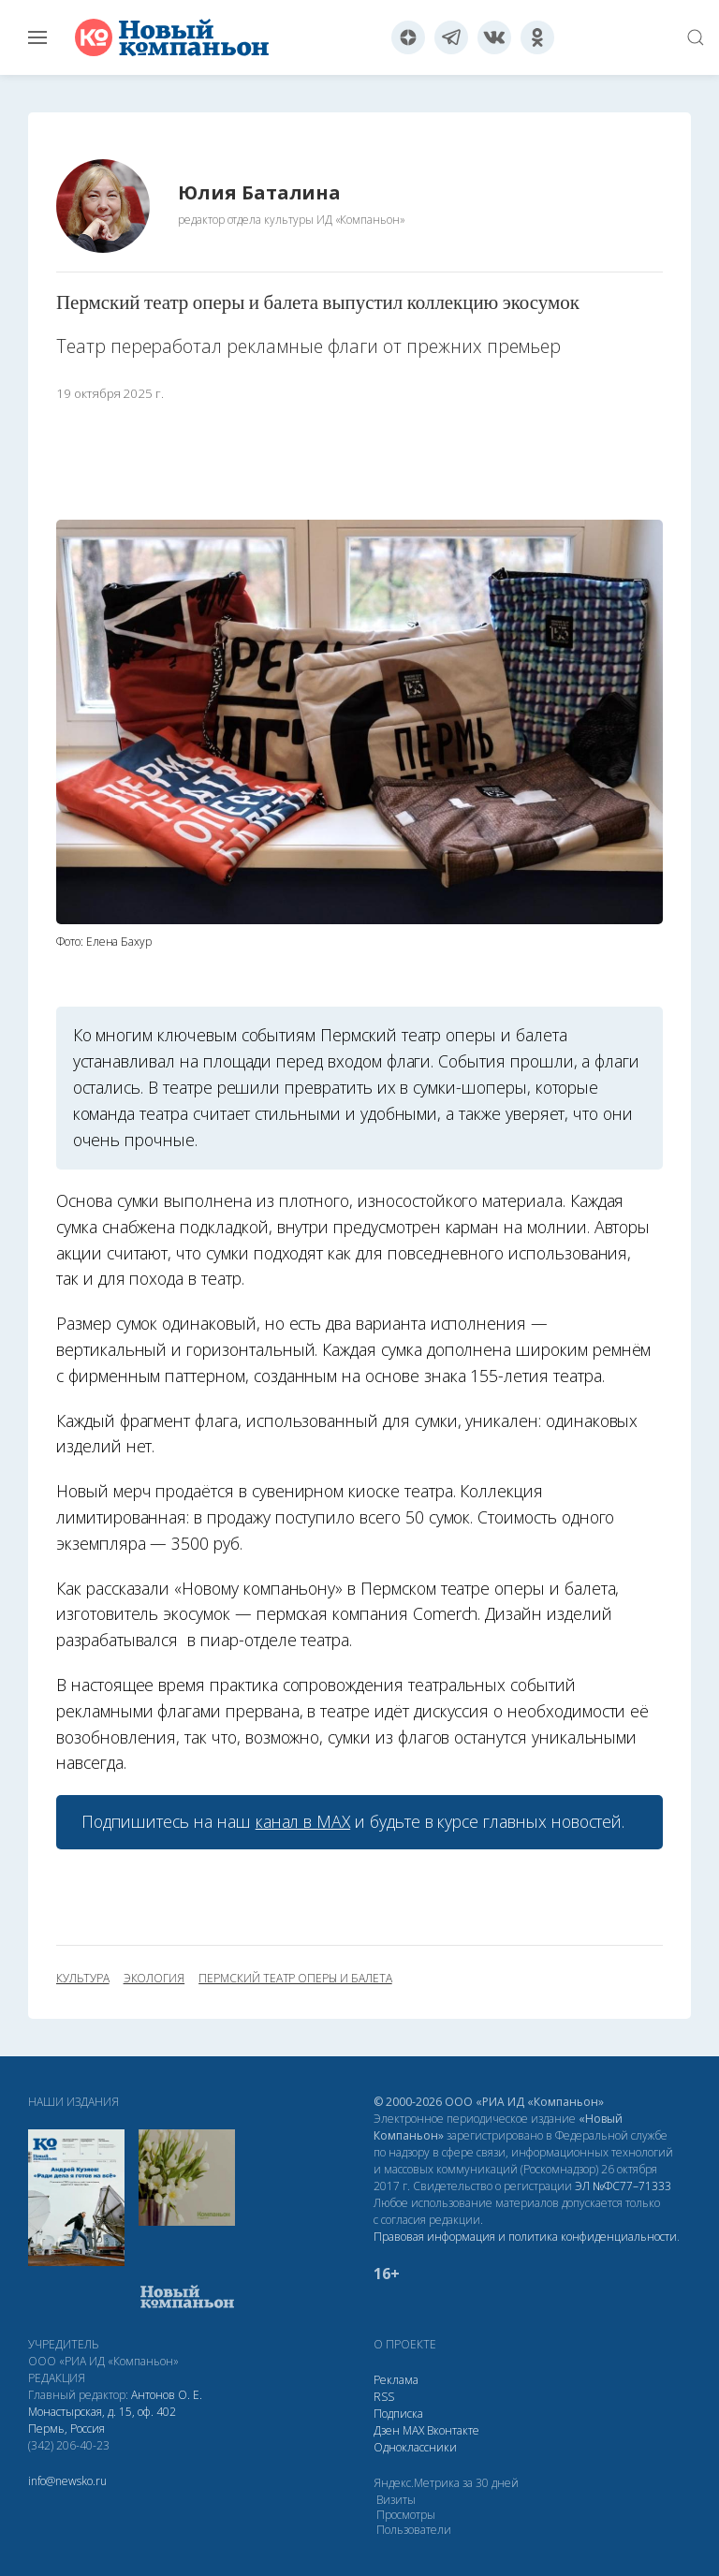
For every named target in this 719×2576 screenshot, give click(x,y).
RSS (384, 2397)
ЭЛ (623, 2186)
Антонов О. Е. (166, 2395)
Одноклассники (415, 2447)
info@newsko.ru (67, 2481)
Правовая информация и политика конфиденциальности (525, 2237)
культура (83, 1978)
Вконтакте (453, 2430)
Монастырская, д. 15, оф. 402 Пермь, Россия (102, 2420)
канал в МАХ (303, 1821)
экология (154, 1978)
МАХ (413, 2430)
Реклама (396, 2380)
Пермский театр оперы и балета (294, 1978)
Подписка (398, 2413)
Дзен (387, 2430)
